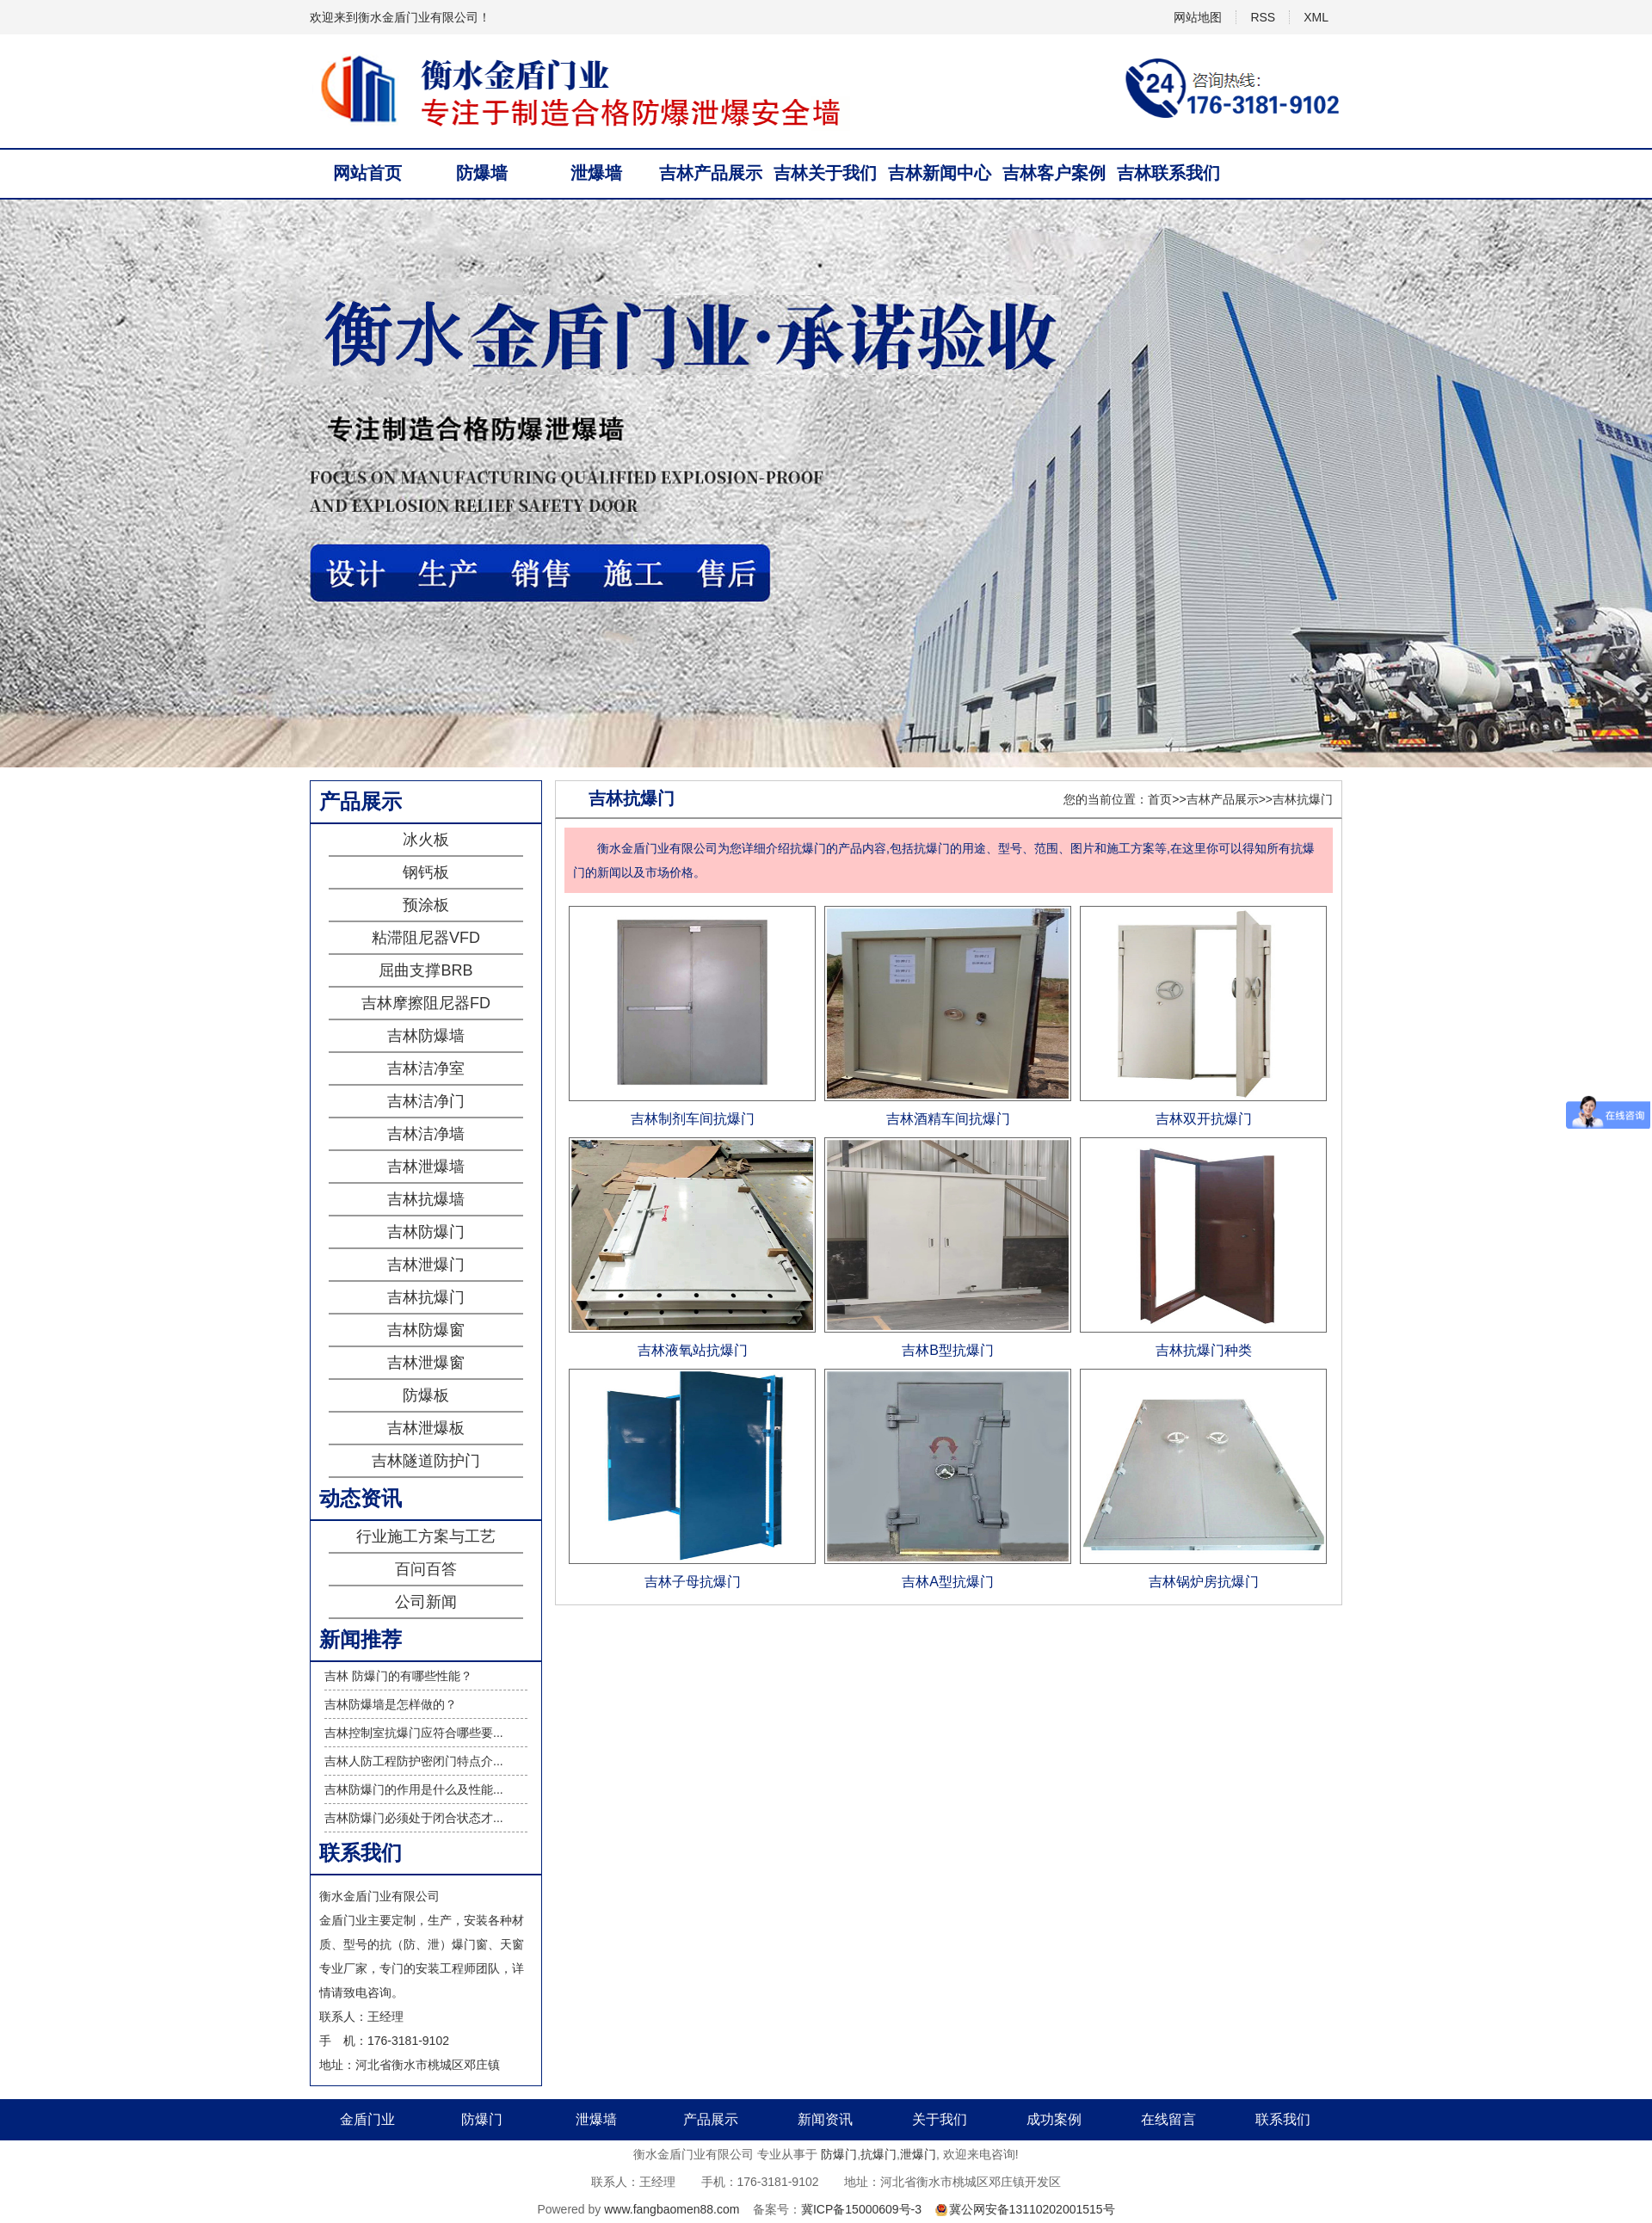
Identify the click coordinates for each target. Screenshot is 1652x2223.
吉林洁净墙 (426, 1133)
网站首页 (367, 172)
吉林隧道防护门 (426, 1460)
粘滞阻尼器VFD (426, 937)
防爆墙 (482, 172)
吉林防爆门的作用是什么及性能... (413, 1789)
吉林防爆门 (426, 1232)
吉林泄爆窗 (426, 1362)
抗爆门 (878, 2154)
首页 (1160, 799)
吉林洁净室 (426, 1068)
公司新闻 (426, 1601)
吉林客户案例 (1054, 172)
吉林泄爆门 (426, 1264)
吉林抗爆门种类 (1204, 1350)
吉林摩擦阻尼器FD (425, 1003)
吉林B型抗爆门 (948, 1350)
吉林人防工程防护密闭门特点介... (413, 1761)
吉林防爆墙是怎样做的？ (390, 1704)
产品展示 (710, 2119)
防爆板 (426, 1395)
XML (1316, 17)
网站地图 (1198, 17)
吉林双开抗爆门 (1204, 1119)
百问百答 (426, 1569)
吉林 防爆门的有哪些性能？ (398, 1676)
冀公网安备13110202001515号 (1032, 2209)
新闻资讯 (825, 2119)
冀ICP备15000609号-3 (861, 2209)
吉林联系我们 (1168, 172)
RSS (1262, 17)
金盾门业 (367, 2119)
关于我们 (939, 2119)
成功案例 (1054, 2119)
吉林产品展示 (710, 172)
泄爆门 (918, 2154)
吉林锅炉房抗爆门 (1204, 1581)
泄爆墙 (596, 172)
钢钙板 (426, 872)
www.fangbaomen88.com (671, 2209)
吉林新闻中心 (939, 172)
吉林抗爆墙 (426, 1199)
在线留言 (1168, 2119)
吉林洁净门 (426, 1101)
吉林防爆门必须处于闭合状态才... (413, 1818)
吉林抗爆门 (426, 1297)
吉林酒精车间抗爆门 (948, 1119)
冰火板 (426, 839)
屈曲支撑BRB (425, 970)
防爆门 (481, 2119)
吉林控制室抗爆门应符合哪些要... (413, 1733)
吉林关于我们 (825, 172)
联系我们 (1282, 2119)
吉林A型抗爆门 (948, 1581)
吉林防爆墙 (426, 1035)
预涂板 (426, 905)
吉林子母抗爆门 (692, 1581)
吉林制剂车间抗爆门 (693, 1119)
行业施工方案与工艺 (426, 1536)
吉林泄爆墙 (426, 1166)
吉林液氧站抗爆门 (693, 1350)
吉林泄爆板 (426, 1428)
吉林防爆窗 (426, 1330)
